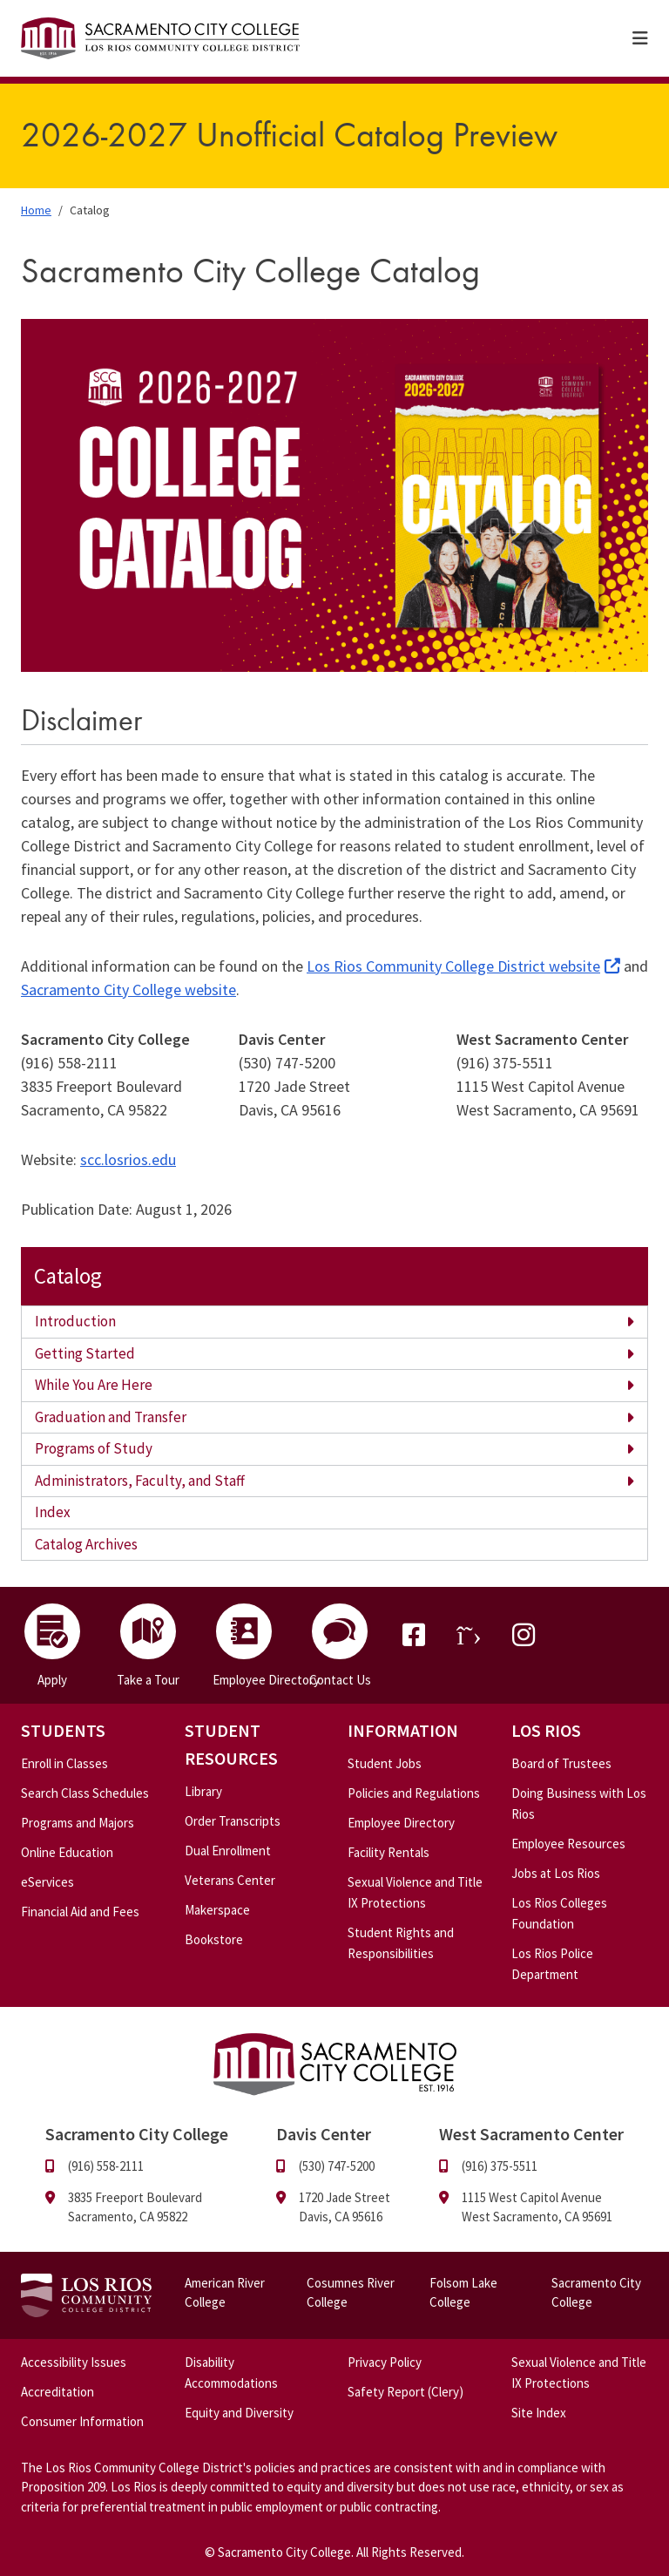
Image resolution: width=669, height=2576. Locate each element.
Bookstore (214, 1939)
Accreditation (57, 2391)
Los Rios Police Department (552, 1964)
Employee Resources (568, 1843)
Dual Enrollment (228, 1850)
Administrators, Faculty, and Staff (140, 1480)
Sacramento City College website (128, 990)
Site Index (538, 2412)
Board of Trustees (561, 1763)
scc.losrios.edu (128, 1159)
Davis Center (323, 2134)
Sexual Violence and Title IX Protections (415, 1892)
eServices (47, 1882)
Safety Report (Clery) (405, 2391)
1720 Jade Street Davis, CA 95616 (344, 2206)
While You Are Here (93, 1384)
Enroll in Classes (64, 1763)
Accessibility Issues (73, 2362)
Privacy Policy (385, 2362)
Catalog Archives (86, 1544)
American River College (225, 2292)
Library (203, 1791)
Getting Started (85, 1353)
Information (403, 1730)
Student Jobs (385, 1763)
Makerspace (217, 1909)
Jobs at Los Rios (555, 1873)
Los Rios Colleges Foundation (559, 1913)
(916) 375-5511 (499, 2166)
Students (63, 1730)
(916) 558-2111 (106, 2166)
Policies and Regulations (414, 1793)
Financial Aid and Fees (80, 1911)
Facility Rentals (388, 1852)
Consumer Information (82, 2421)
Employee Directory (401, 1822)
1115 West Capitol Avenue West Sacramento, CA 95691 (537, 2206)
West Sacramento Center (531, 2134)
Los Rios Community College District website (453, 966)
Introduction (75, 1321)
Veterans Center (230, 1880)
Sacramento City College (596, 2292)
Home (36, 210)
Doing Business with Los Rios (578, 1803)
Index (53, 1512)
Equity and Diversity (239, 2412)
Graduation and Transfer (110, 1417)
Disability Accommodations (231, 2372)
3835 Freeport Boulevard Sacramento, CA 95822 (135, 2206)
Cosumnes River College (351, 2292)
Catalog (68, 1276)
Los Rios (546, 1730)
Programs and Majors (77, 1822)
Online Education (67, 1852)
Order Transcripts (232, 1821)
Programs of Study (93, 1448)
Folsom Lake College (463, 2292)
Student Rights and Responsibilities (401, 1943)
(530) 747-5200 (337, 2166)
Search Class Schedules (85, 1793)
